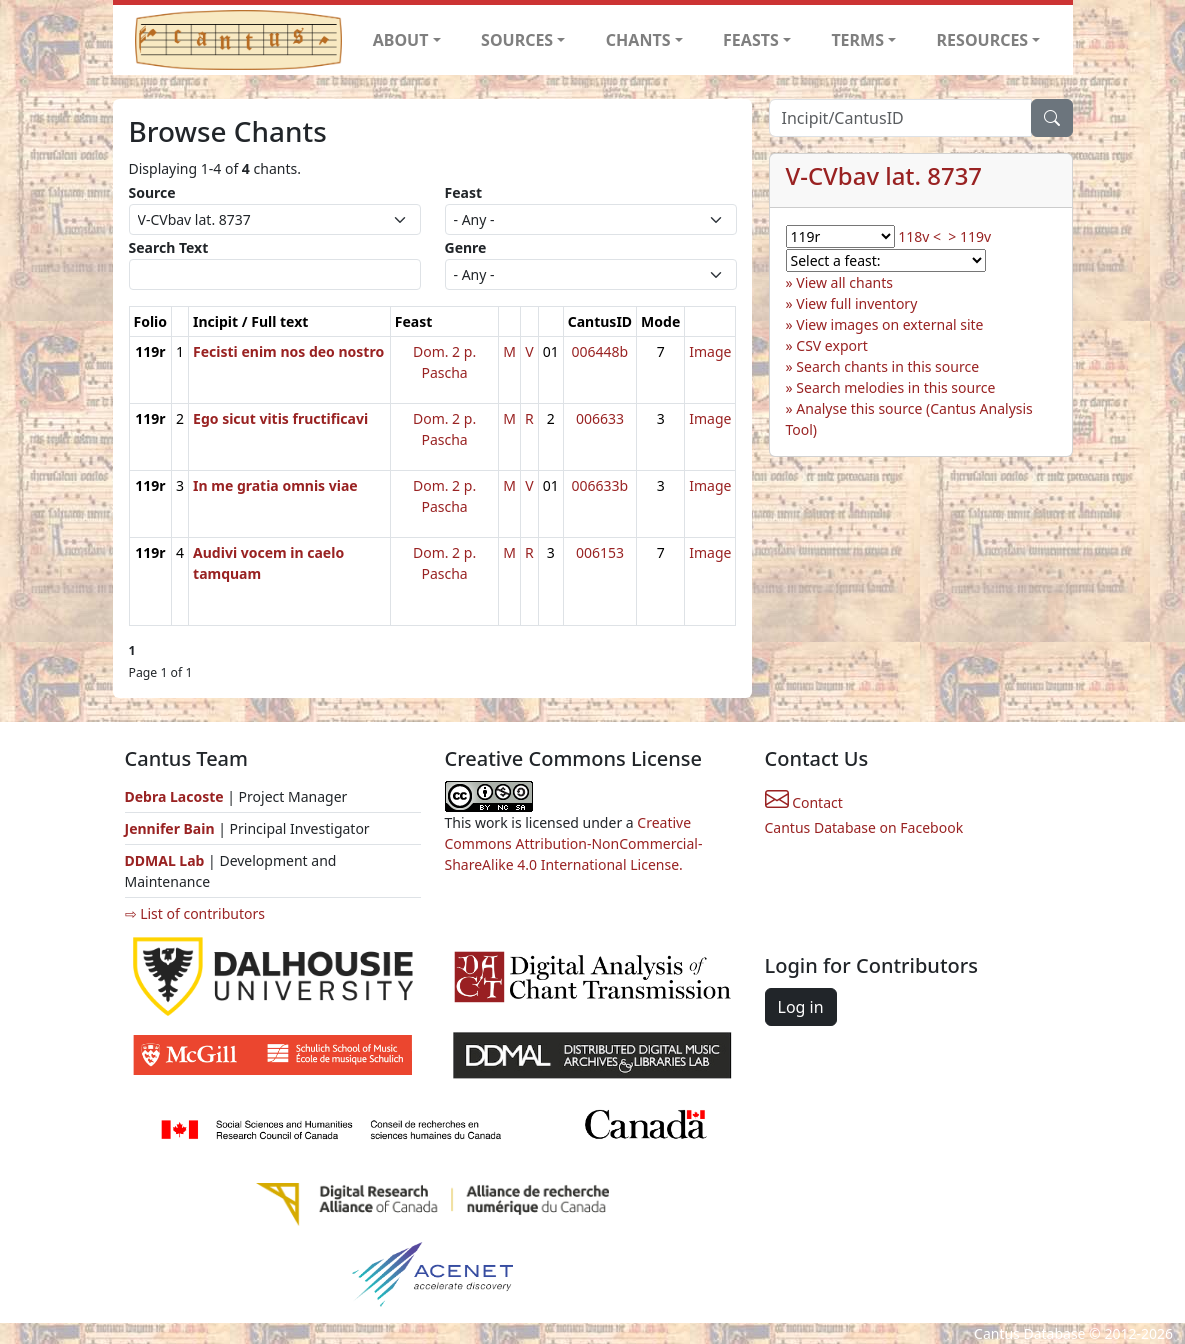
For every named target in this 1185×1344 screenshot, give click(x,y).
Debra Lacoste (174, 796)
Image (710, 351)
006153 (600, 552)
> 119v (969, 236)
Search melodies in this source (895, 387)
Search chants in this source (887, 366)
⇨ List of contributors (195, 913)
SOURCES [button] (517, 40)
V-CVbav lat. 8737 (884, 175)
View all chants (844, 282)
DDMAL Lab (165, 860)
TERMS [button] (857, 40)
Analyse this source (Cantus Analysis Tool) (909, 419)
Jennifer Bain (172, 828)
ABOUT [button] (401, 40)
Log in (801, 1007)
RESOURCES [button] (983, 40)
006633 (600, 418)
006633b (600, 485)
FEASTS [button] (751, 40)
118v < (919, 236)
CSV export (832, 345)
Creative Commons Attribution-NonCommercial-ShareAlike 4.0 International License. (574, 843)
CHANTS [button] (638, 40)
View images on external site (889, 324)
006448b (600, 351)
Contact (804, 802)
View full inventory (856, 303)
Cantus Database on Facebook (864, 827)
